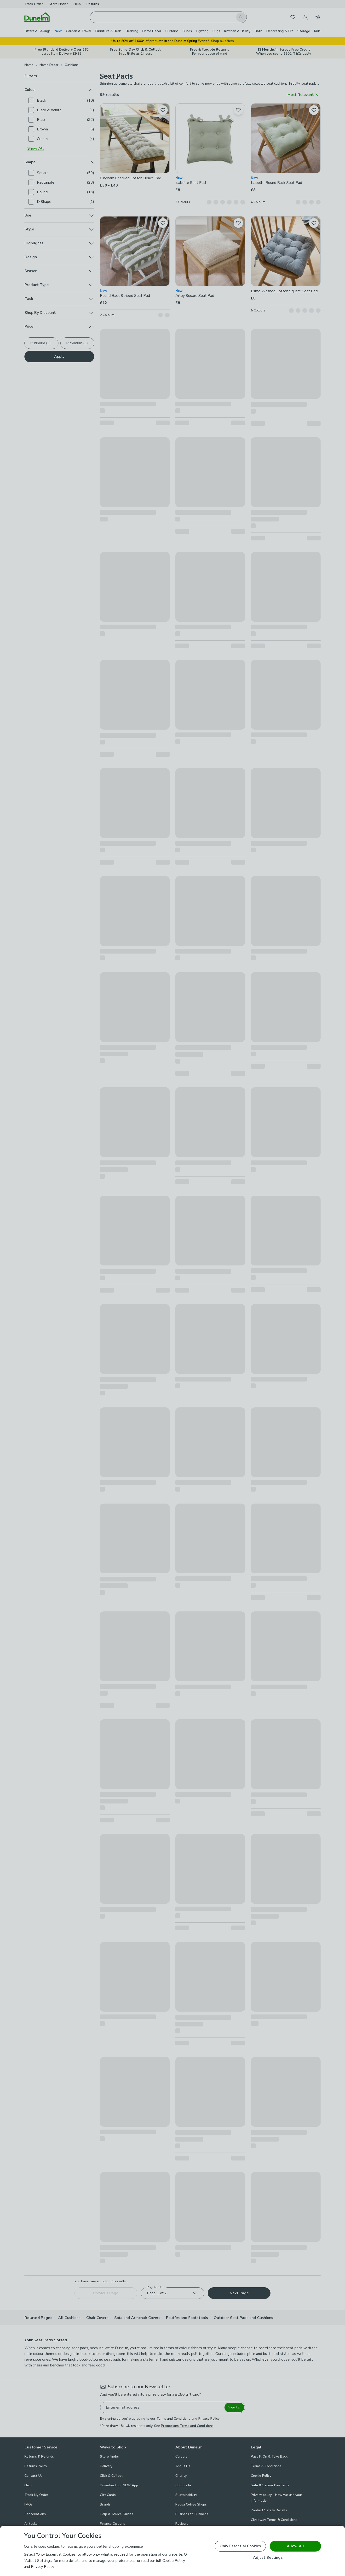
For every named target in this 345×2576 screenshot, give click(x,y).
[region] (172, 2551)
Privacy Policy (42, 2566)
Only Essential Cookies (240, 2546)
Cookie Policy (173, 2560)
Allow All (295, 2546)
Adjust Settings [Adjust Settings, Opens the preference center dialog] (267, 2557)
